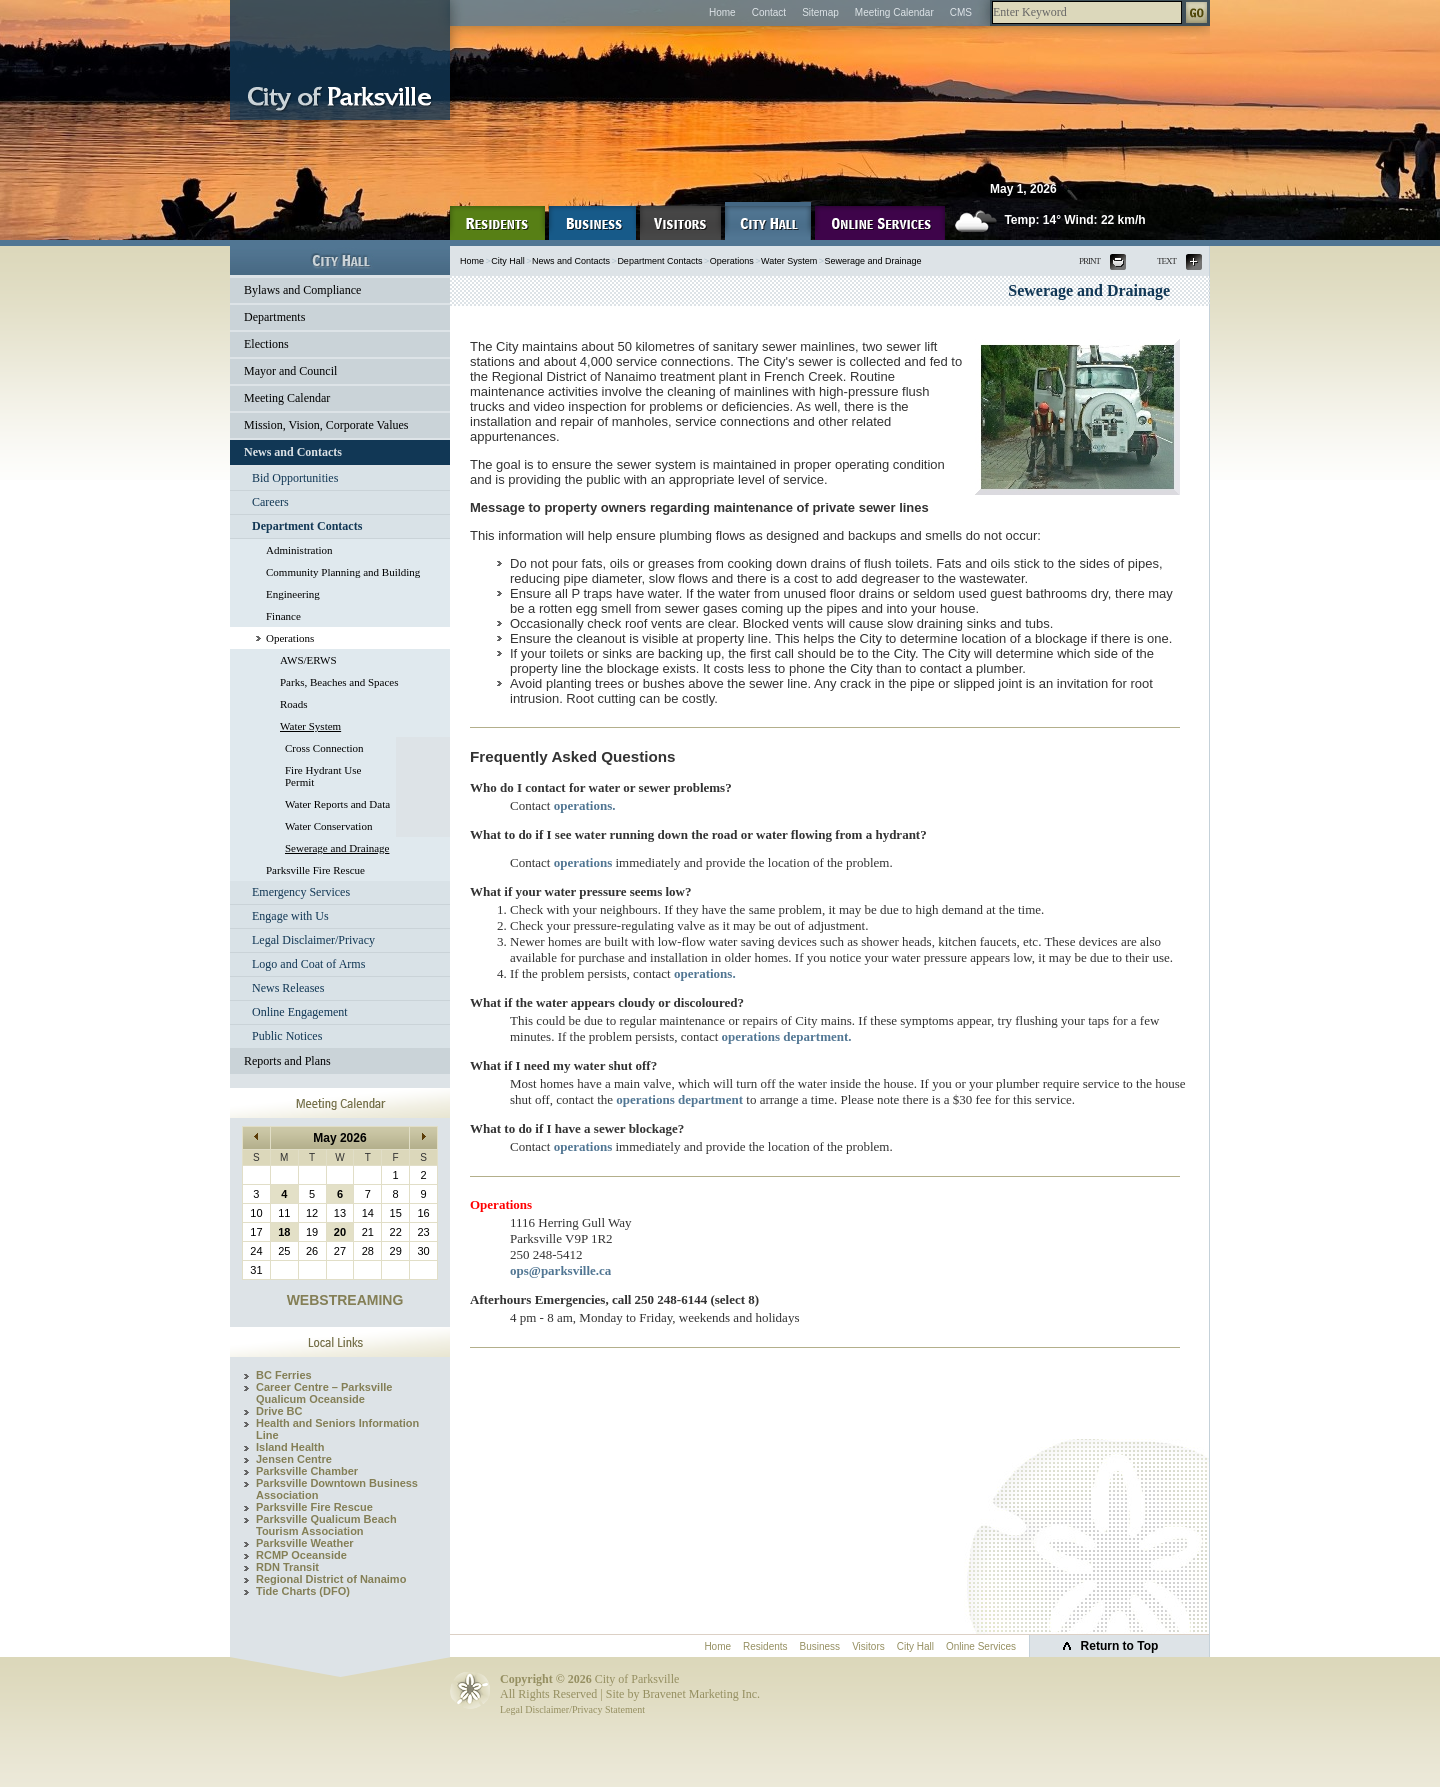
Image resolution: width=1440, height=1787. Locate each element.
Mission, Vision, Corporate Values (326, 425)
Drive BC (279, 1411)
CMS (961, 12)
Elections (266, 344)
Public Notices (287, 1036)
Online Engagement (300, 1012)
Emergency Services (301, 892)
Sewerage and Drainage (337, 848)
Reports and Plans (287, 1061)
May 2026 (339, 1138)
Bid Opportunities (295, 478)
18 (284, 1232)
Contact (769, 12)
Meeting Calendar (894, 12)
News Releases (288, 988)
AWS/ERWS (308, 660)
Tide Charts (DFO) (303, 1591)
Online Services (981, 1646)
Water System (310, 726)
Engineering (293, 594)
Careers (270, 502)
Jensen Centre (294, 1459)
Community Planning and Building (343, 572)
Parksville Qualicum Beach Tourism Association (326, 1525)
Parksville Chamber (307, 1471)
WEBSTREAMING (345, 1300)
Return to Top (1120, 1646)
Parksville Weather (305, 1543)
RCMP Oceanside (301, 1555)
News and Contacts (293, 452)
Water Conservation (328, 826)
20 (340, 1232)
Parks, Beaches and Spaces (339, 682)
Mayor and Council (290, 371)
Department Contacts (307, 526)
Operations (290, 638)
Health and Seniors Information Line (337, 1429)
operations (583, 862)
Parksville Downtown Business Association (337, 1489)
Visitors (868, 1646)
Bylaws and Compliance (302, 290)
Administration (299, 550)
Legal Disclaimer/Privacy (313, 940)
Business (820, 1646)
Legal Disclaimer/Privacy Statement (572, 1709)
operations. (585, 805)
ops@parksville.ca (560, 1270)
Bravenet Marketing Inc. (701, 1694)
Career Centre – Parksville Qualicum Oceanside (324, 1393)
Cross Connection (324, 748)
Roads (294, 704)
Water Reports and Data (337, 804)
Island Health (290, 1447)
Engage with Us (290, 916)
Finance (283, 616)
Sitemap (820, 12)
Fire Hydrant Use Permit (323, 776)
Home (722, 12)
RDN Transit (287, 1567)
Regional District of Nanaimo (331, 1579)
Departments (274, 317)
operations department (679, 1099)
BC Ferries (284, 1375)
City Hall (508, 261)
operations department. (787, 1036)
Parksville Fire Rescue (315, 870)
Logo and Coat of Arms (308, 964)
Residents (765, 1646)
